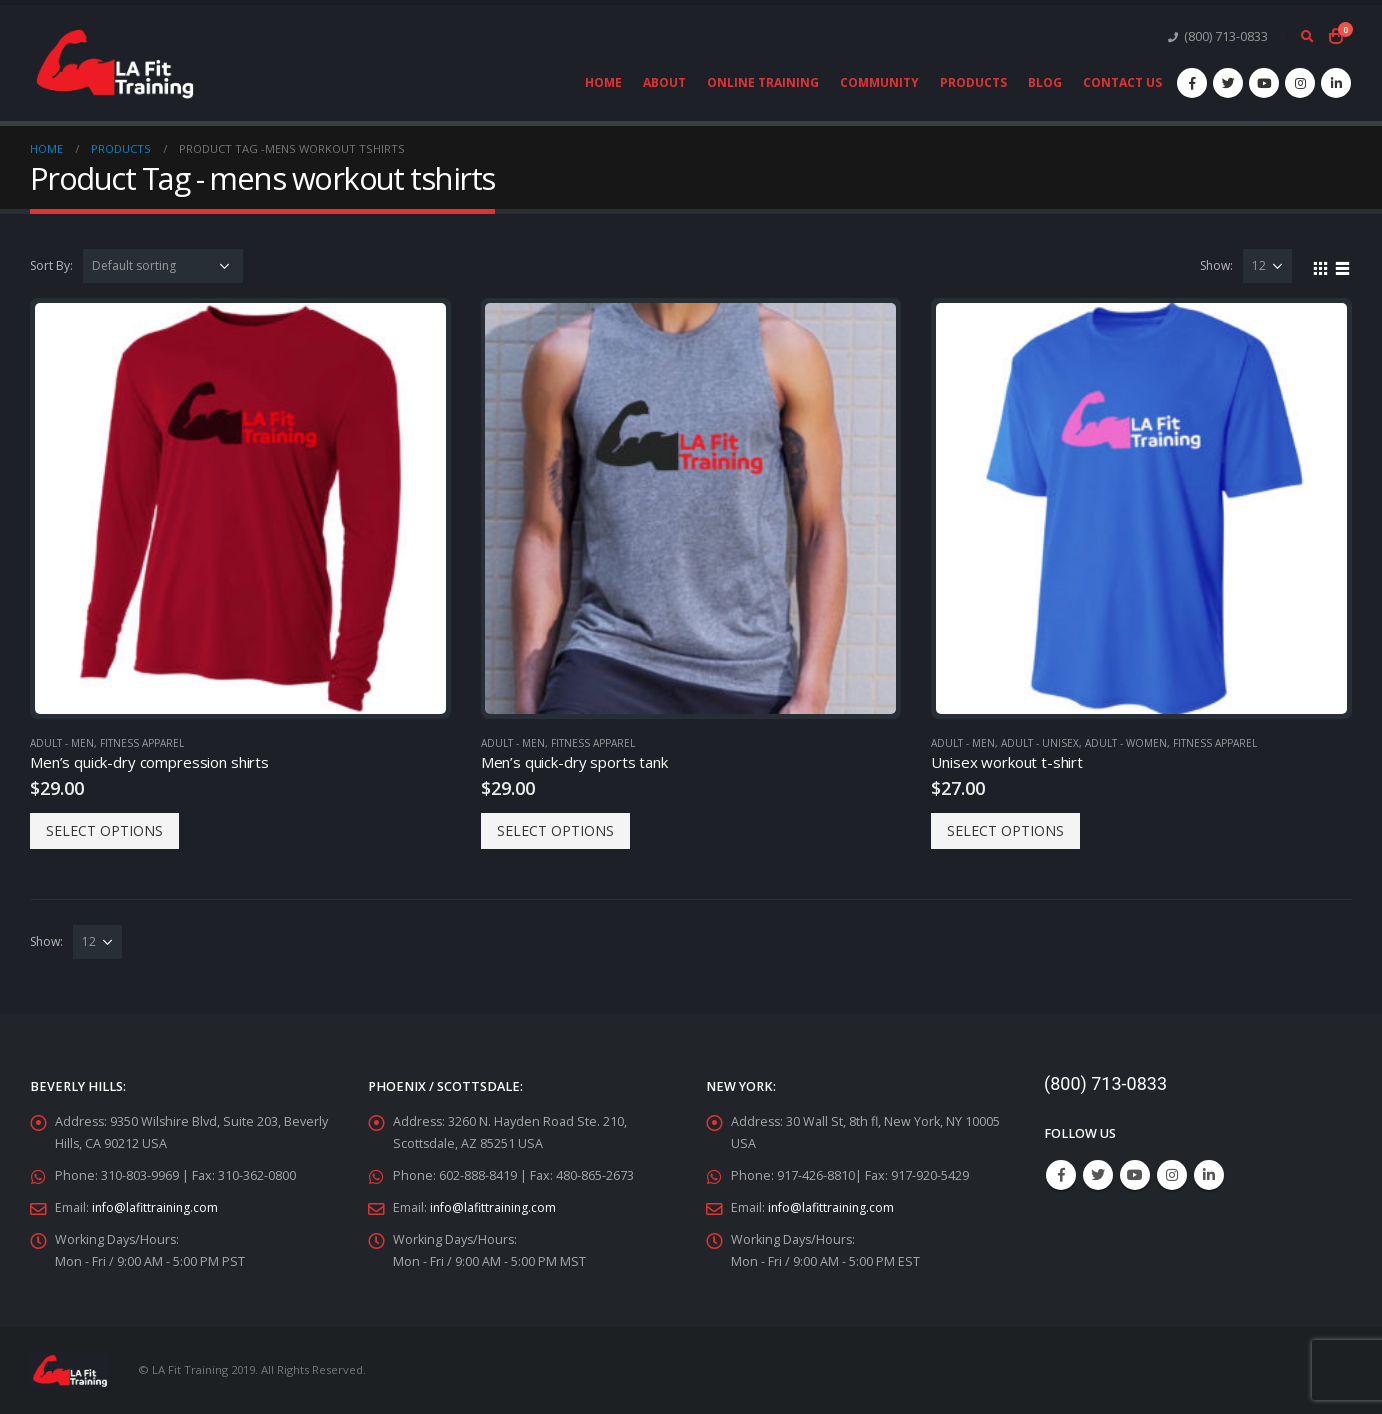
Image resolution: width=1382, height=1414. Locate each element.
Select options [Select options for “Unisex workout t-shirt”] (1005, 830)
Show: (1216, 265)
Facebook (1061, 1175)
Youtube (1135, 1175)
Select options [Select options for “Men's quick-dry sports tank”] (555, 830)
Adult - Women (1126, 743)
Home (603, 82)
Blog (1045, 82)
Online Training (763, 82)
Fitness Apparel (142, 743)
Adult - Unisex (1040, 743)
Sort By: (51, 265)
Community (879, 82)
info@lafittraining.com (156, 1207)
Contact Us (1122, 82)
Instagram (1172, 1175)
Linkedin (1209, 1175)
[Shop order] (163, 266)
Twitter (1098, 1175)
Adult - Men (62, 743)
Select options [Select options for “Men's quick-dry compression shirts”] (104, 830)
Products (973, 82)
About (664, 82)
